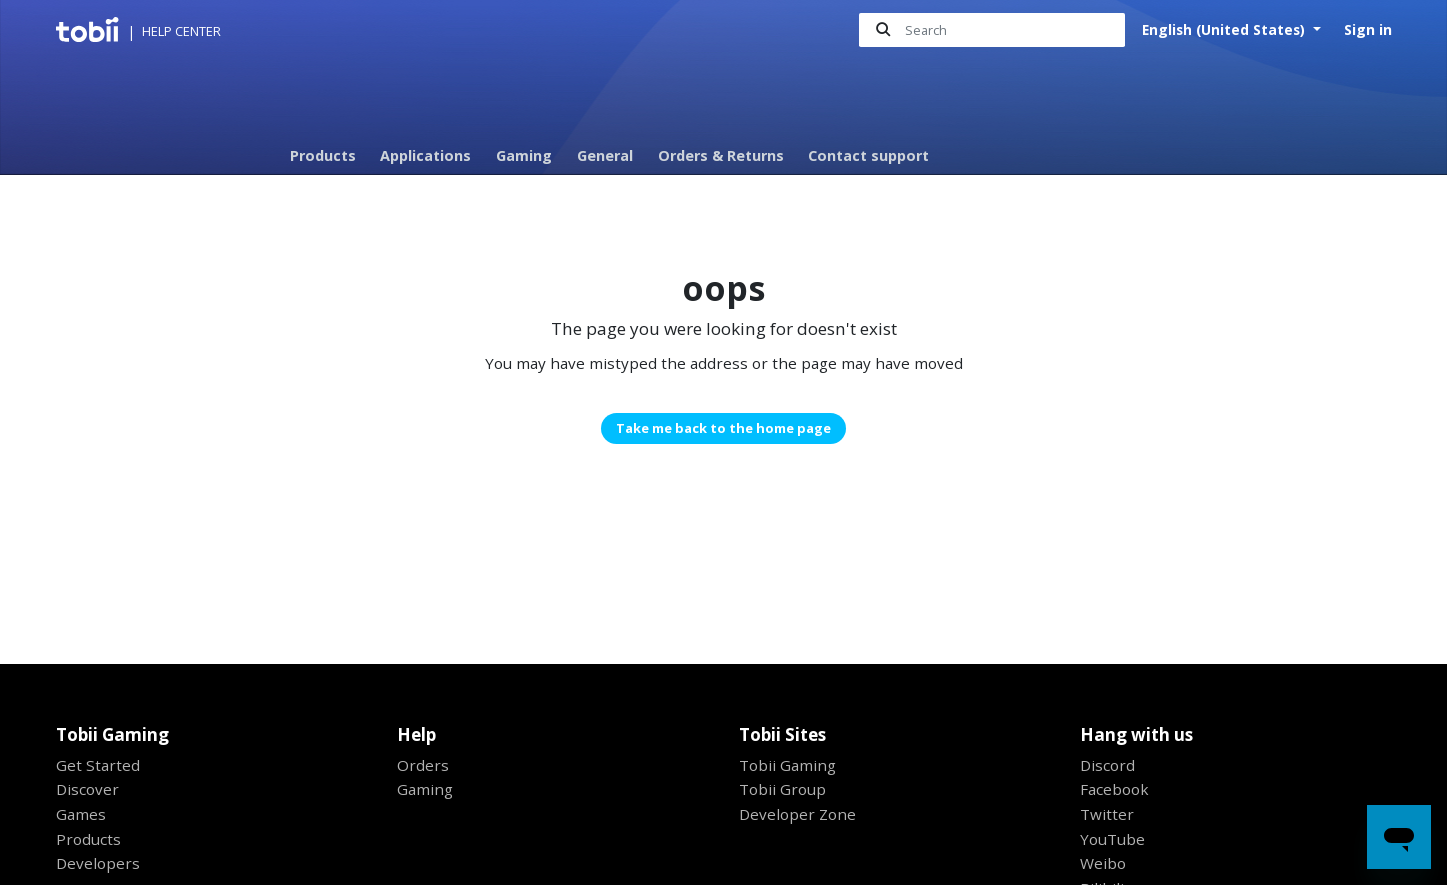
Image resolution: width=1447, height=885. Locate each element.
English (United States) (1225, 29)
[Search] (992, 30)
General (605, 155)
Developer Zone (797, 814)
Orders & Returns (721, 155)
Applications (425, 155)
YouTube (1112, 839)
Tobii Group (782, 789)
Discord (1107, 765)
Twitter (1107, 814)
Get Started (98, 765)
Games (81, 814)
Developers (98, 863)
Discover (87, 789)
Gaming (524, 155)
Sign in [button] (1368, 29)
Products (323, 155)
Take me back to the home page (723, 428)
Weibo (1103, 863)
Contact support (868, 155)
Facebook (1114, 789)
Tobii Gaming (787, 765)
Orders (423, 765)
